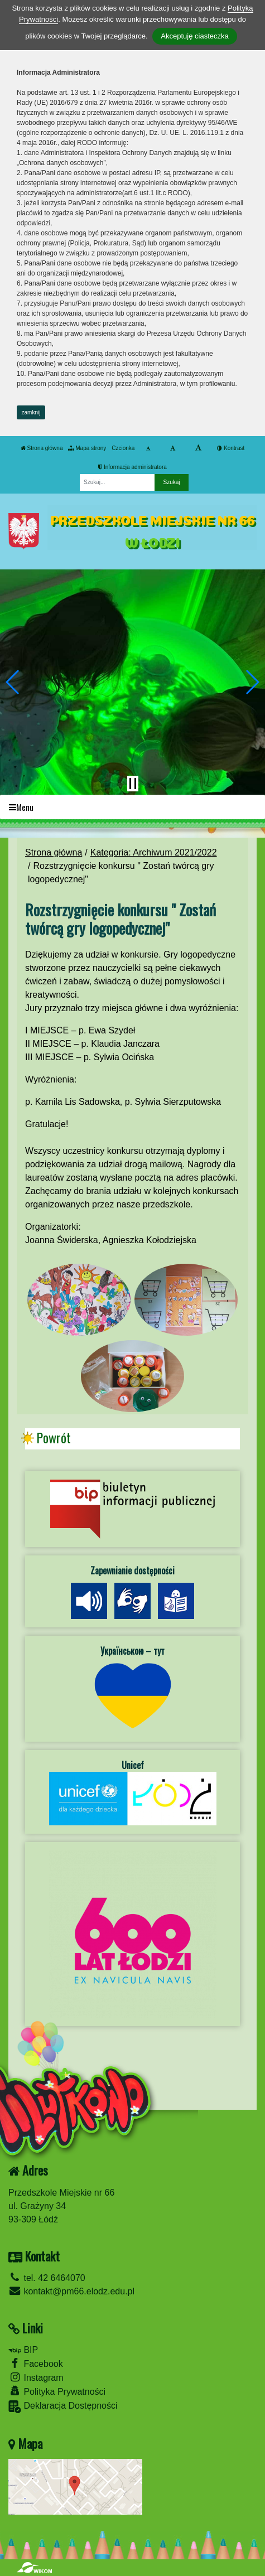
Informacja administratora (132, 467)
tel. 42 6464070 (46, 2278)
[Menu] (132, 807)
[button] (13, 682)
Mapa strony (87, 448)
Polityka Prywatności (56, 2391)
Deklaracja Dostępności (63, 2406)
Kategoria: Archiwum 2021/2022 (153, 852)
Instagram (36, 2377)
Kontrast (230, 448)
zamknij (31, 412)
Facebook (35, 2363)
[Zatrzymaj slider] (132, 783)
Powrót (53, 1437)
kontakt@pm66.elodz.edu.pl (71, 2291)
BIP (23, 2350)
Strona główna (42, 448)
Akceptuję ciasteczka (194, 36)
